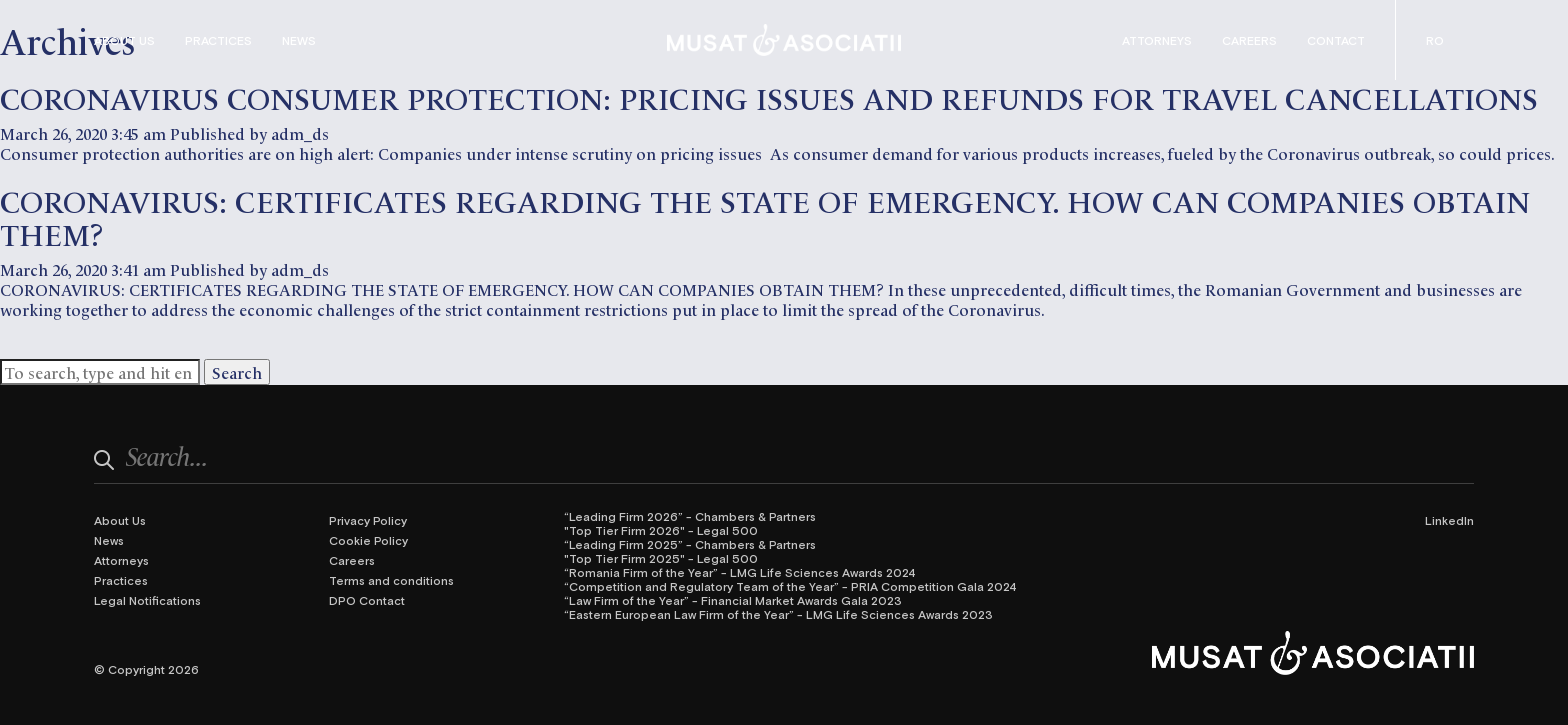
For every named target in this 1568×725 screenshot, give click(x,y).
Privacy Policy (368, 520)
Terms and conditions (391, 580)
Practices (218, 40)
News (299, 40)
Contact (1336, 40)
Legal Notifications (147, 600)
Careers (1249, 40)
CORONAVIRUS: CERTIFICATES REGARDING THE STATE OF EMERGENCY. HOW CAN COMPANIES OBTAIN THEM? (765, 216)
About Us (124, 40)
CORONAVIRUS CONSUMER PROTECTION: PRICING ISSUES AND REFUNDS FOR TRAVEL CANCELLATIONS (769, 96)
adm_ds (300, 133)
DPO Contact (367, 600)
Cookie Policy (368, 540)
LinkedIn (1449, 520)
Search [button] (237, 372)
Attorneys (1157, 40)
